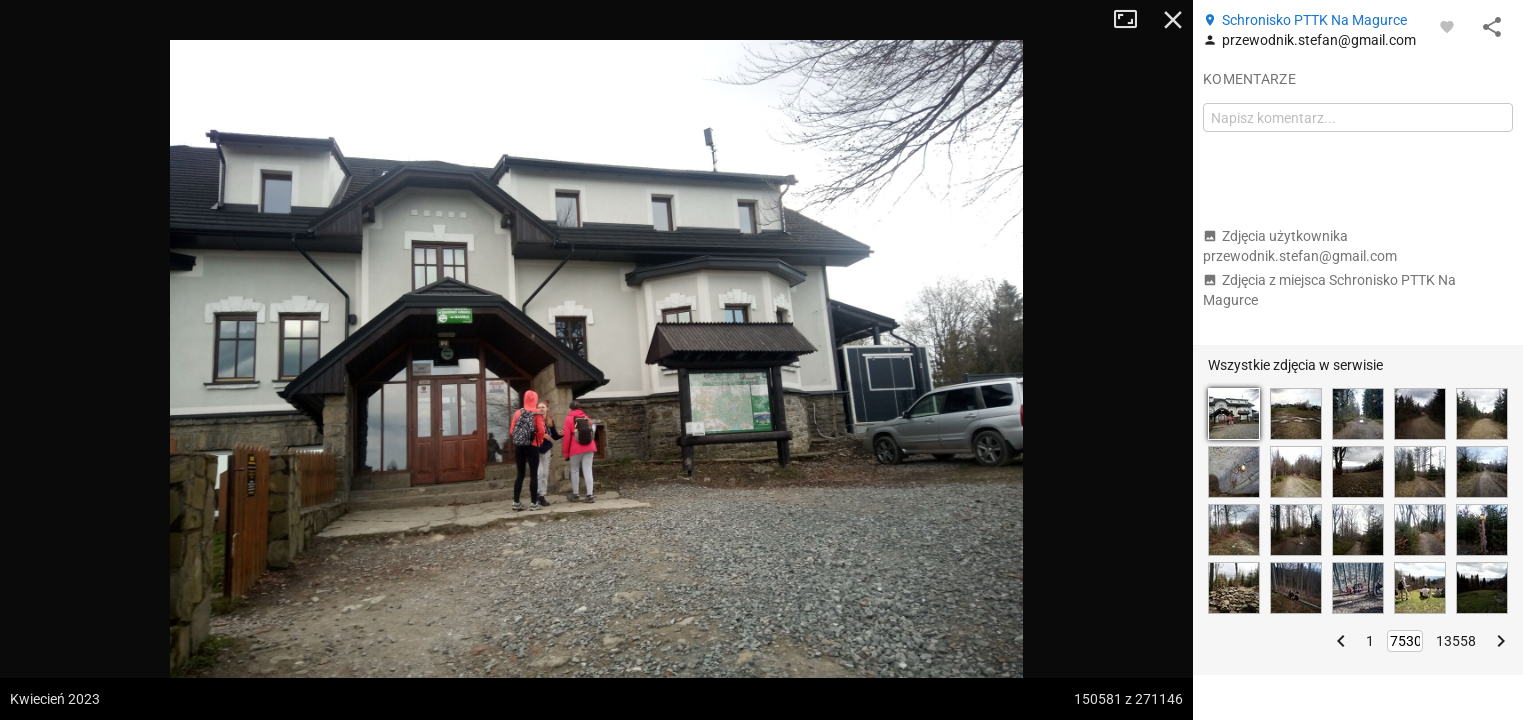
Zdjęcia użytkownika (1300, 246)
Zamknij (1173, 20)
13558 (1456, 641)
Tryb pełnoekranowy (1133, 20)
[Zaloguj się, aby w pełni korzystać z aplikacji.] (1447, 26)
